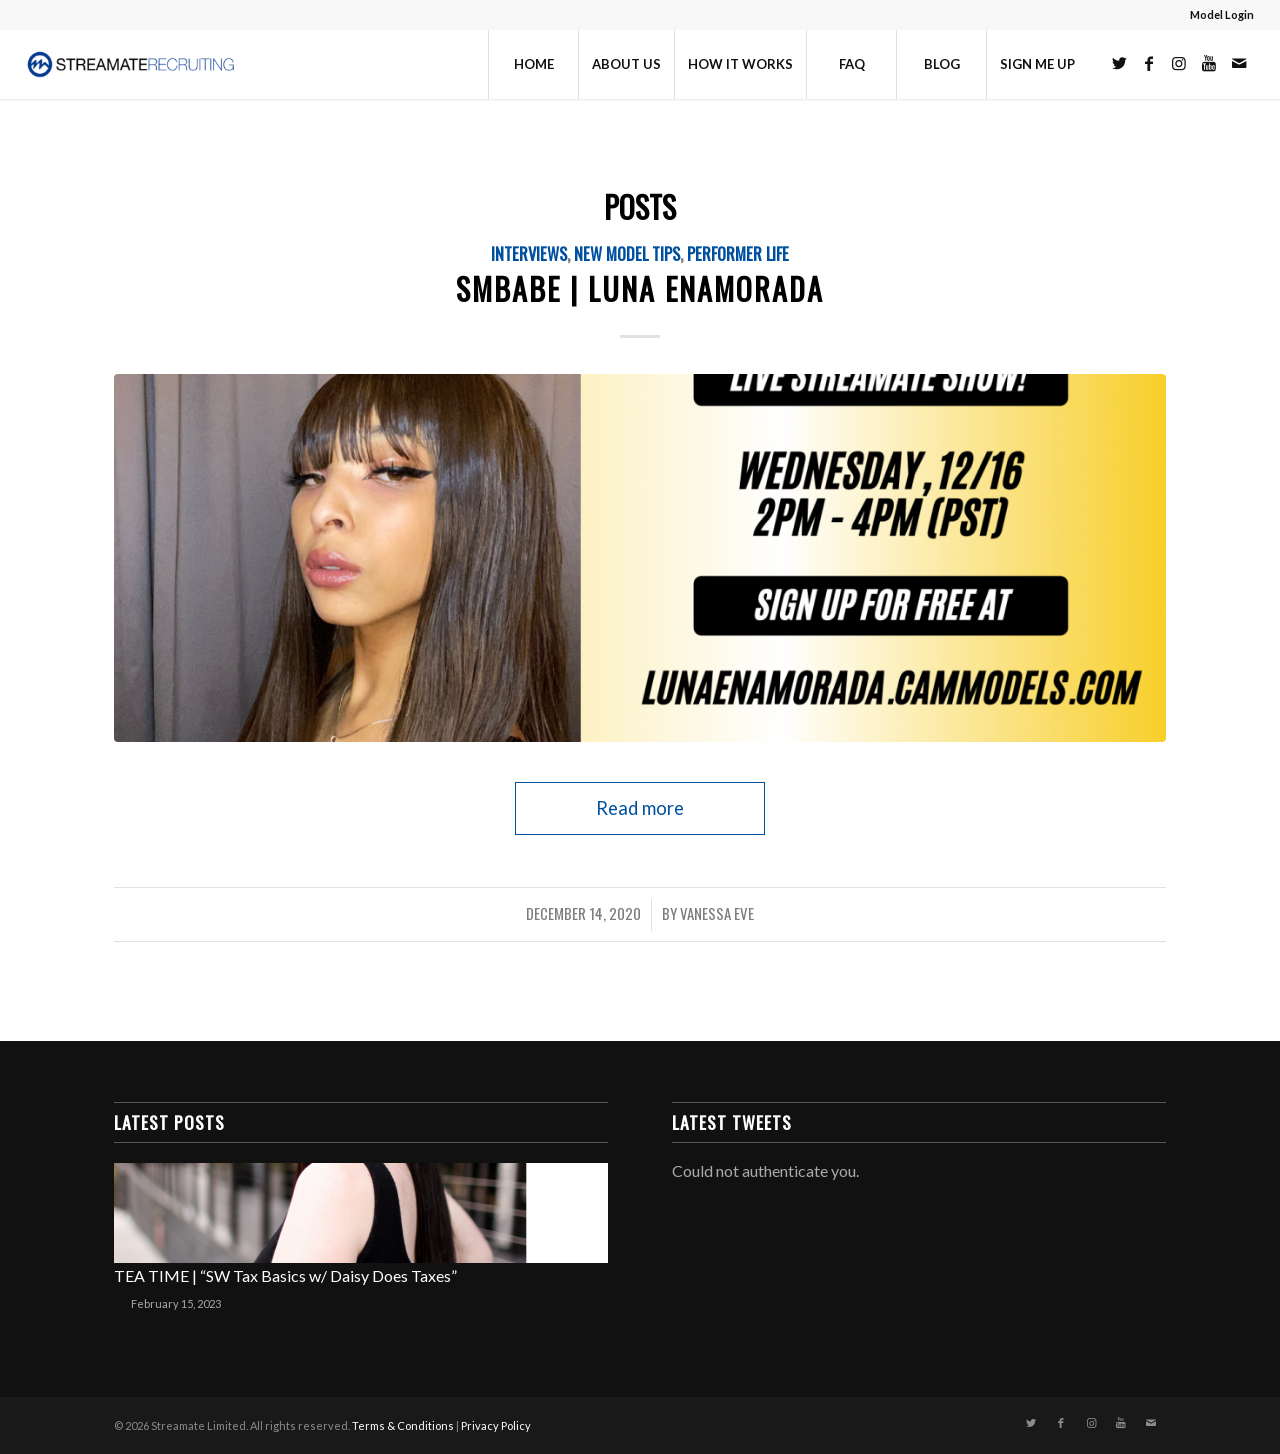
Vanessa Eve (717, 913)
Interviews (529, 253)
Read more (640, 808)
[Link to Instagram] (1179, 63)
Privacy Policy (496, 1425)
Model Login (1222, 14)
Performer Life (738, 253)
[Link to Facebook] (1149, 63)
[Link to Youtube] (1209, 63)
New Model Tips (627, 253)
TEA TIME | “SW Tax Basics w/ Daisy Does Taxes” (285, 1275)
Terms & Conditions (403, 1425)
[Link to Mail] (1239, 63)
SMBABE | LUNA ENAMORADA (640, 288)
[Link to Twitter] (1119, 63)
